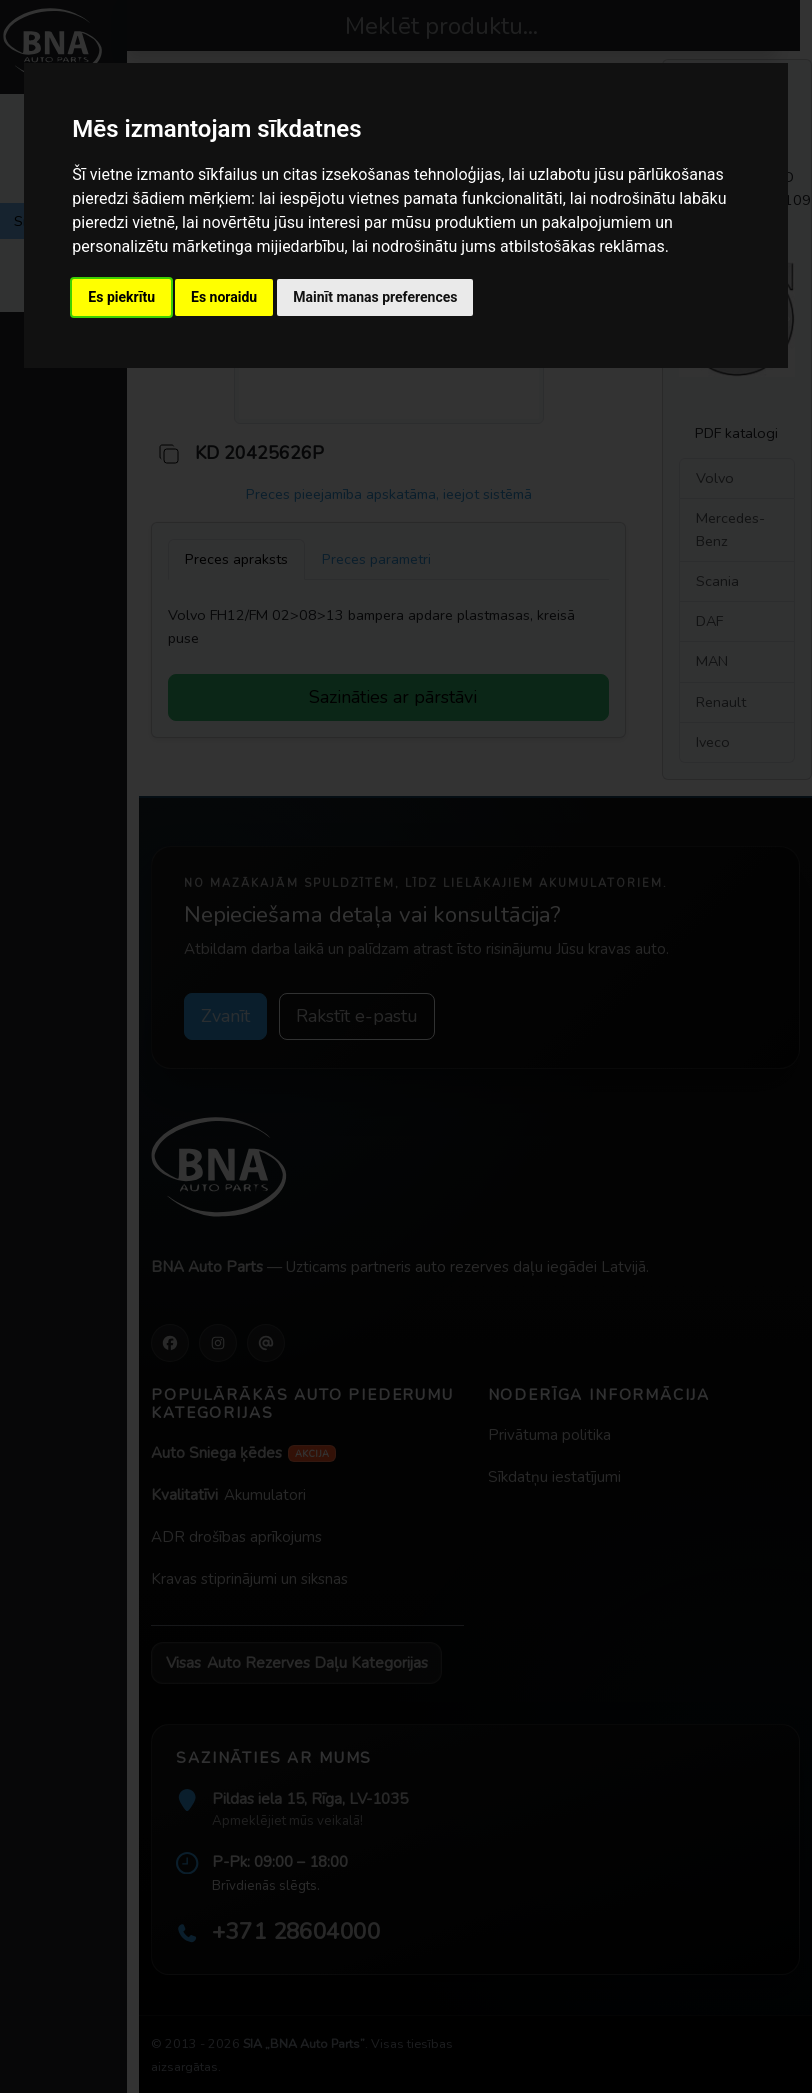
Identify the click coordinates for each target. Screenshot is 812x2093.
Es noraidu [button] (224, 297)
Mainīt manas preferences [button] (375, 297)
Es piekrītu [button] (121, 297)
